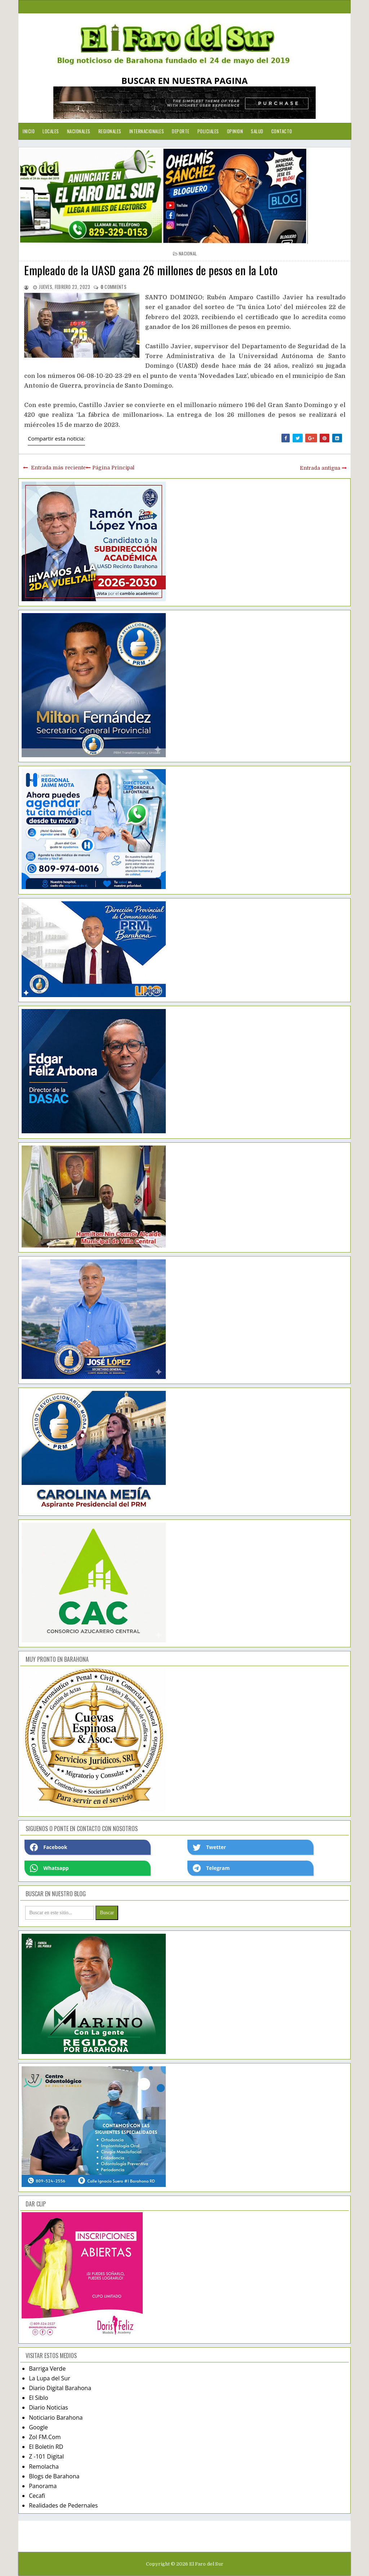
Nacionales (78, 131)
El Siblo (38, 2398)
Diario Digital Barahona (60, 2388)
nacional (188, 253)
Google (38, 2427)
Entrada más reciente (58, 467)
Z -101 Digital (46, 2456)
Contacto (281, 131)
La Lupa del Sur (49, 2378)
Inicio (29, 131)
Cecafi (37, 2496)
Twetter (209, 1847)
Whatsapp (49, 1868)
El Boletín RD (46, 2447)
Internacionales (146, 131)
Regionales (109, 131)
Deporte (181, 131)
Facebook (48, 1847)
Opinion (235, 131)
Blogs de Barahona (54, 2476)
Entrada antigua (320, 468)
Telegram (211, 1868)
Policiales (208, 131)
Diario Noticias (48, 2407)
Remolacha (44, 2466)
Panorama (43, 2486)
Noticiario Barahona (56, 2417)
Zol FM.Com (45, 2437)
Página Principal (113, 467)
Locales (51, 131)
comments (113, 286)
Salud (257, 131)
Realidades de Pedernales (63, 2505)
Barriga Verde (47, 2368)
